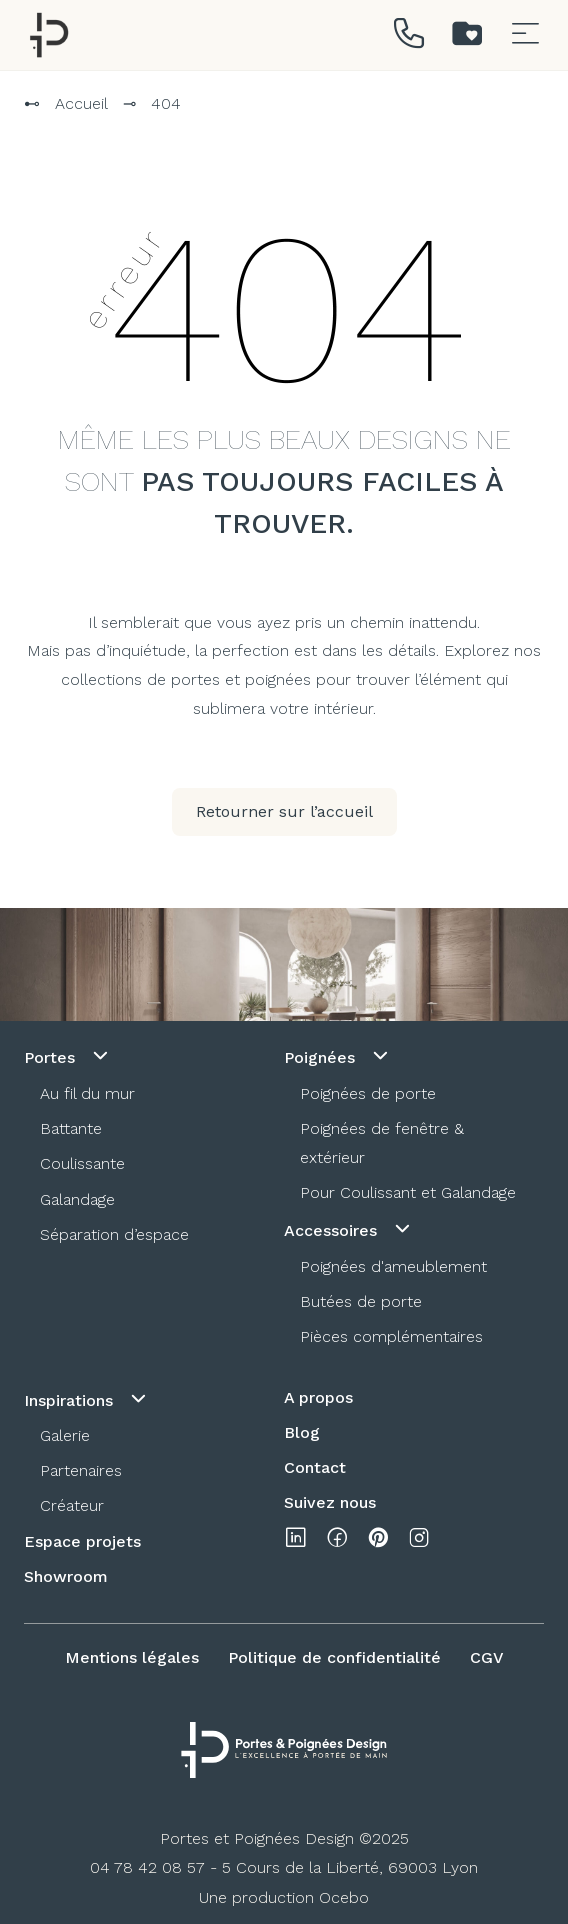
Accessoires (349, 1228)
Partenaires (81, 1470)
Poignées (338, 1055)
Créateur (72, 1505)
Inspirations (87, 1398)
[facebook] (337, 1542)
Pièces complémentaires (391, 1336)
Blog (302, 1432)
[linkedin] (296, 1542)
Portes (68, 1055)
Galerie (65, 1435)
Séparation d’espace (114, 1234)
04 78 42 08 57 (147, 1867)
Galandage (77, 1199)
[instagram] (419, 1542)
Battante (71, 1128)
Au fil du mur (87, 1093)
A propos (318, 1397)
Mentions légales (132, 1657)
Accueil (81, 103)
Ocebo (344, 1897)
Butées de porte (361, 1301)
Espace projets (82, 1541)
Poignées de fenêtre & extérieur (382, 1143)
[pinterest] (378, 1542)
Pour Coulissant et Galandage (408, 1192)
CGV (487, 1657)
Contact (315, 1467)
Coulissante (82, 1163)
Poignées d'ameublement (393, 1266)
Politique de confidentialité (334, 1657)
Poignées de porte (368, 1093)
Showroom (66, 1576)
